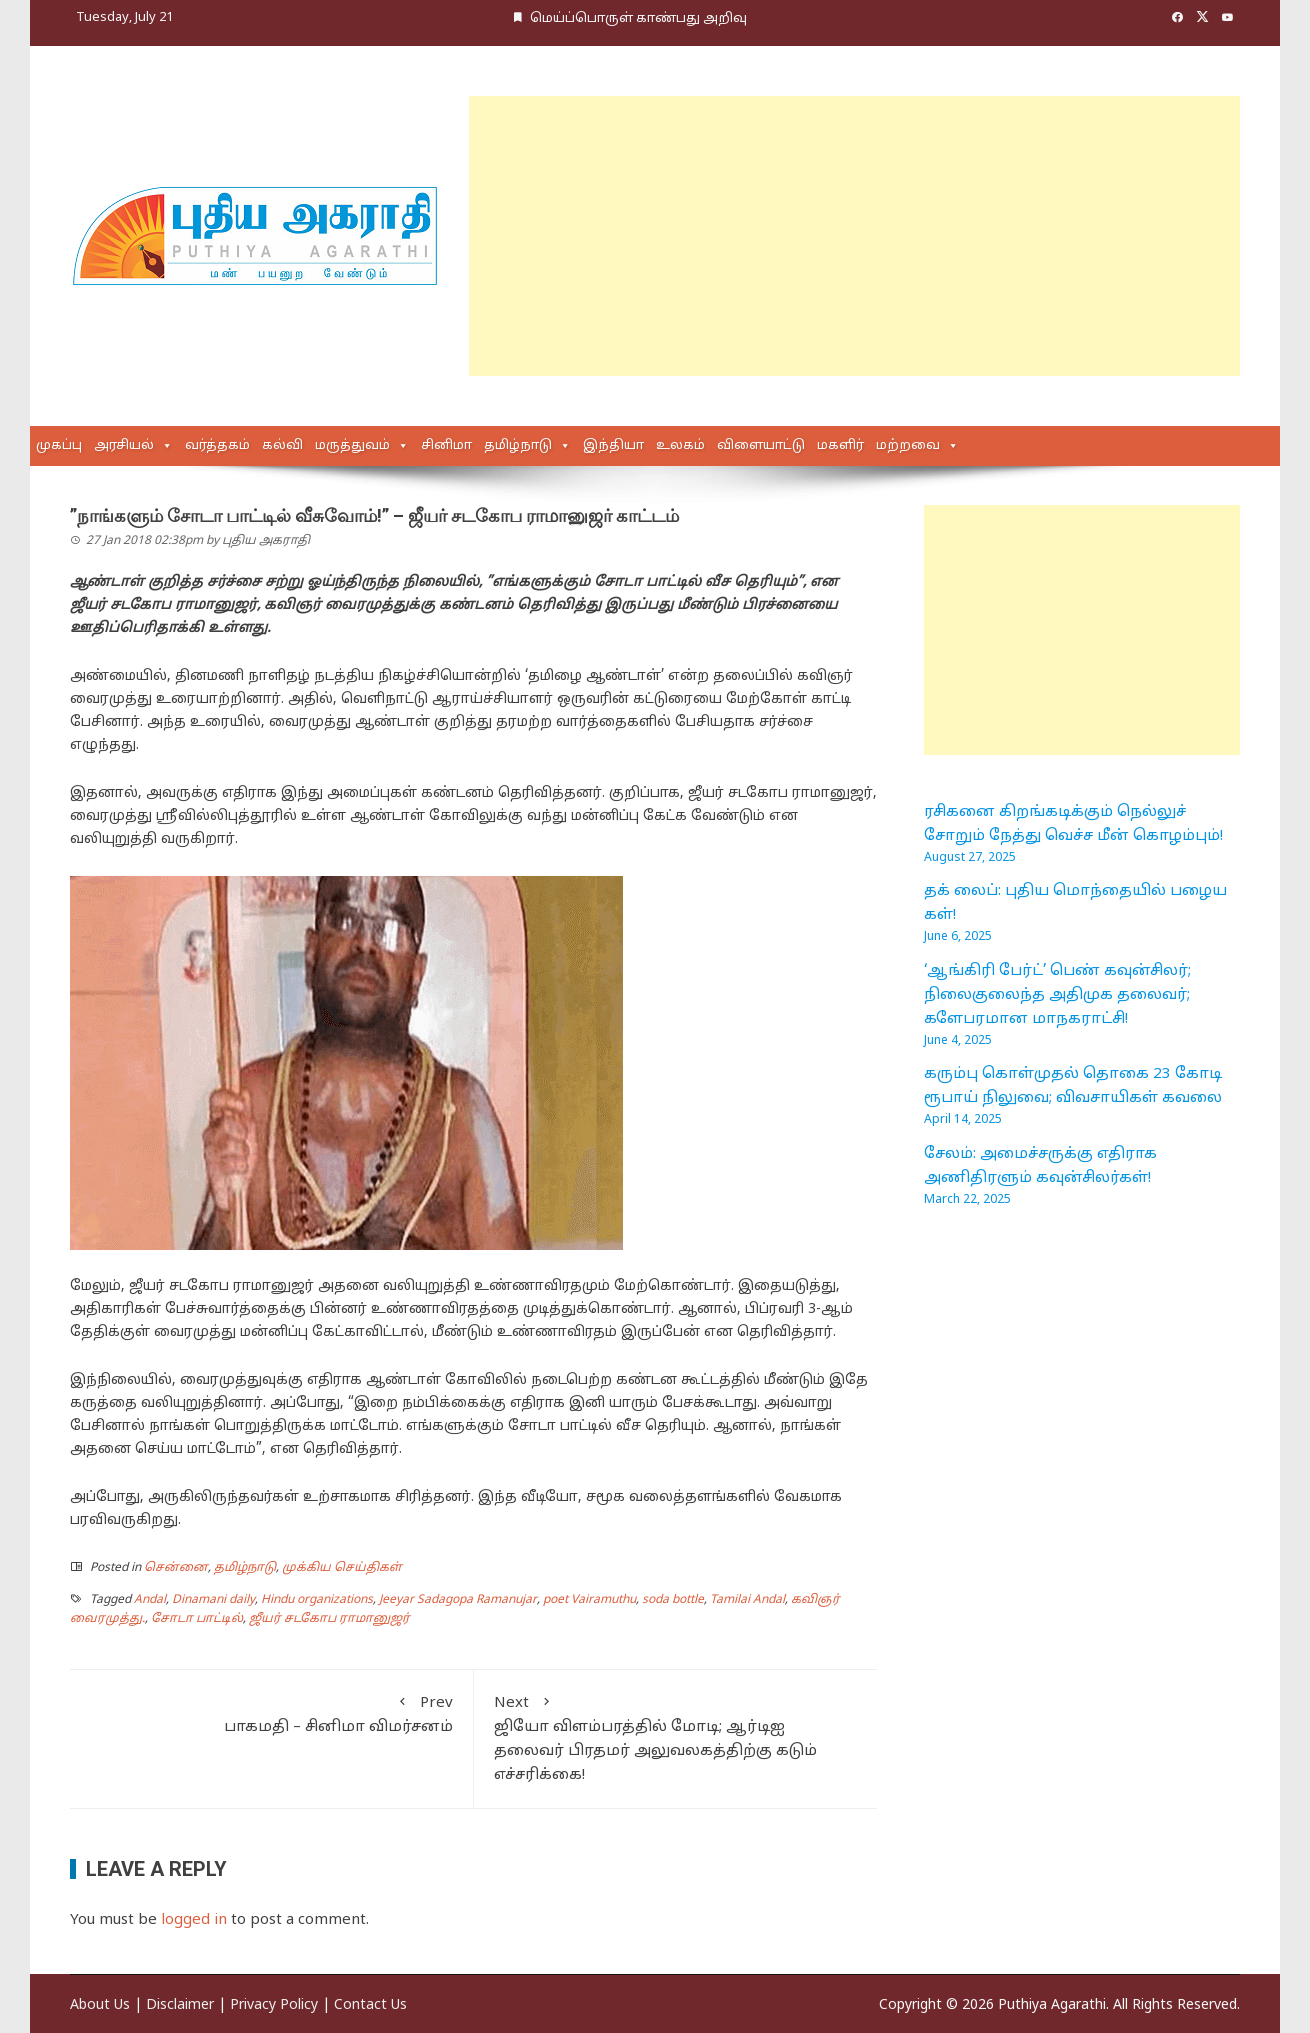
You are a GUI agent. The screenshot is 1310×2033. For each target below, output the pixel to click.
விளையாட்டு (761, 446)
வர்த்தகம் (217, 446)
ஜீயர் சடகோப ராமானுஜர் (329, 1619)
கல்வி (282, 446)
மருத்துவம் (352, 446)
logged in (194, 1920)
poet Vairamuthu (589, 1600)
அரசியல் (124, 446)
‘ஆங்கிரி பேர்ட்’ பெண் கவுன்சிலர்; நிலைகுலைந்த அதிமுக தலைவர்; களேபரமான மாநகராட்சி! (1057, 995)
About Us (100, 2005)
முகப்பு (59, 446)
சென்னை (176, 1568)
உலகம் (680, 446)
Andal (150, 1600)
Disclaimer (180, 2005)
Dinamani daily (213, 1600)
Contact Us (370, 2005)
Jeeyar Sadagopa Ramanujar (458, 1600)
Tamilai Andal (747, 1600)
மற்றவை (908, 446)
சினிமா (446, 446)
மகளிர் (840, 446)
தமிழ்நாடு (518, 446)
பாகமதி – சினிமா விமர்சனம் (271, 1713)
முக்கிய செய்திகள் (342, 1568)
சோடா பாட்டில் (197, 1619)
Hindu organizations (317, 1600)
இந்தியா (613, 446)
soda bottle (673, 1600)
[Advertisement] (854, 236)
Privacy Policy (274, 2005)
